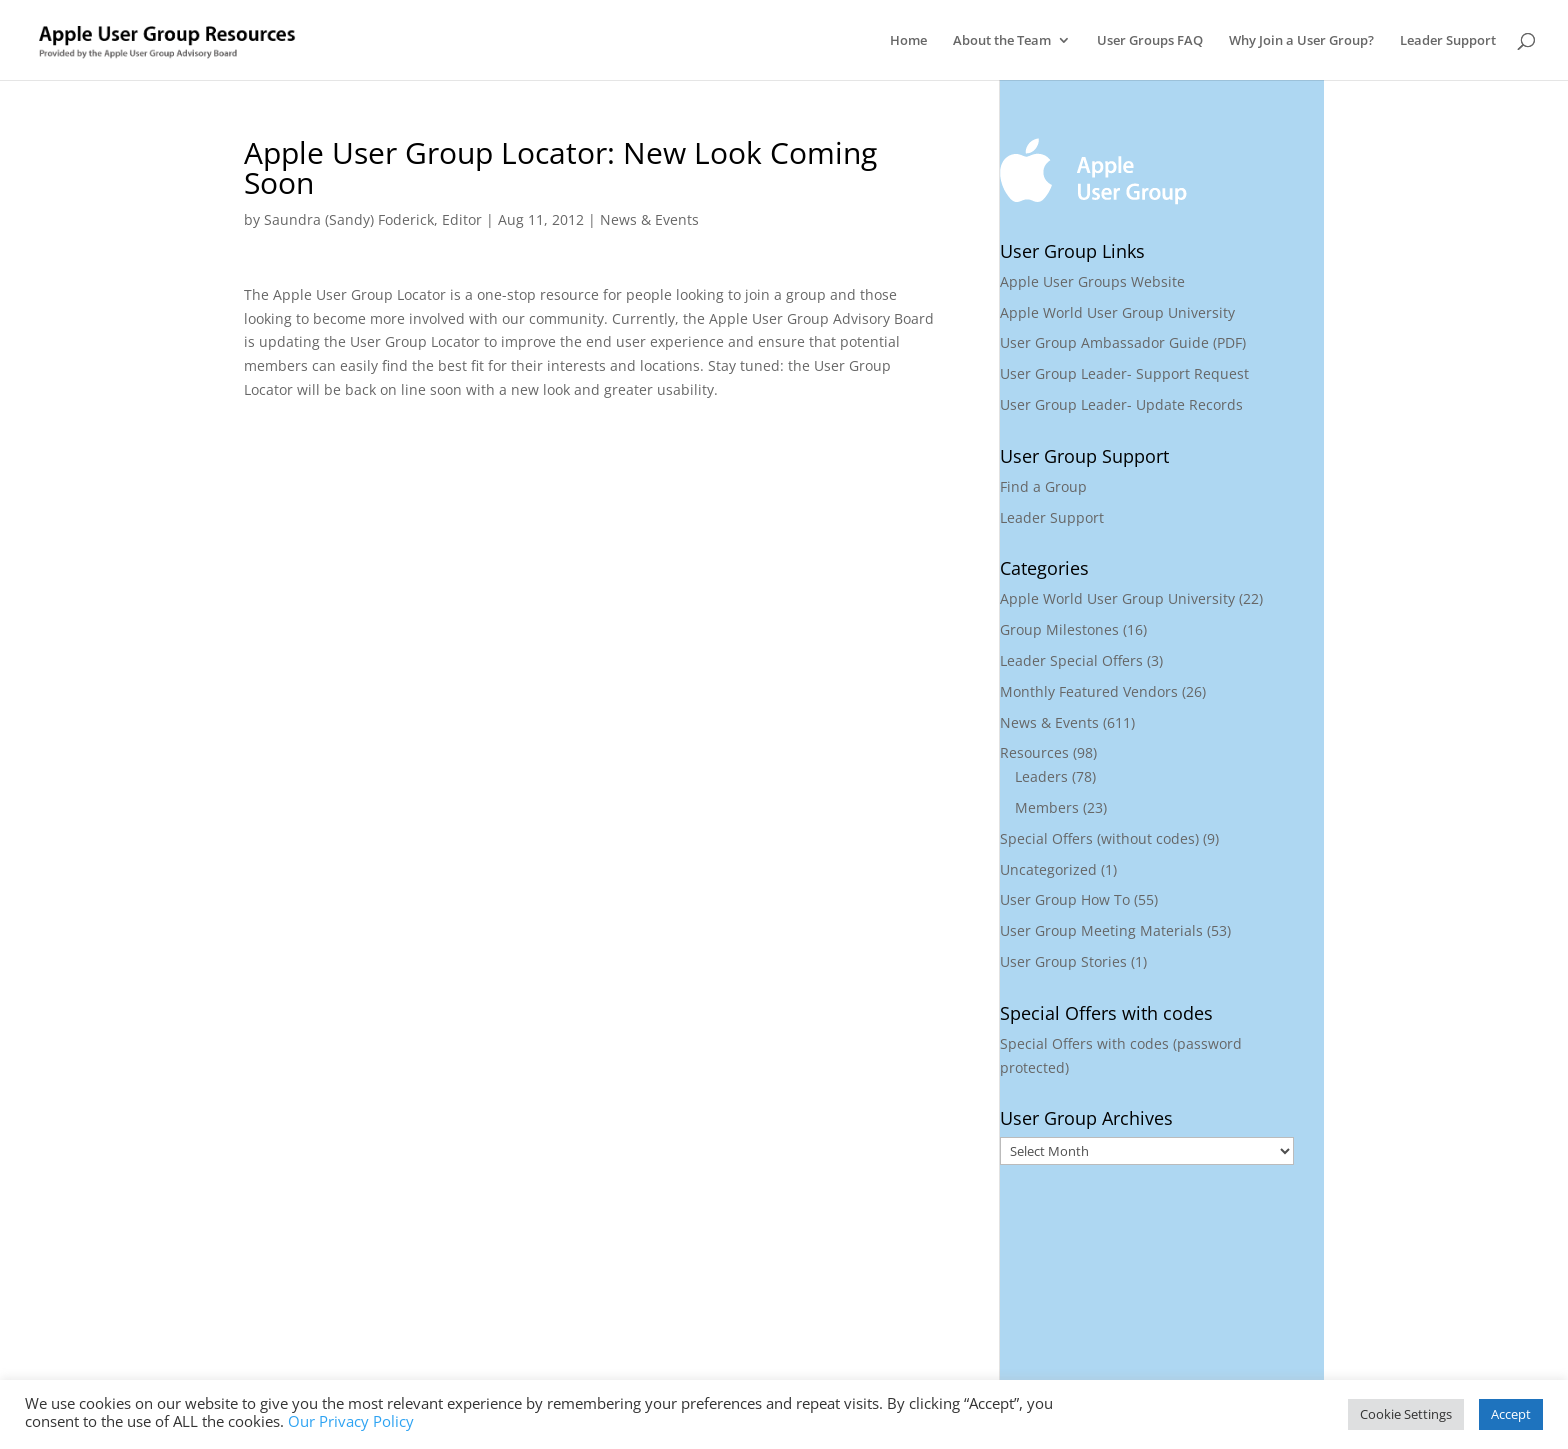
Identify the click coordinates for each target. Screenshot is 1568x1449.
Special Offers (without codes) (1099, 838)
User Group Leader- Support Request (1124, 373)
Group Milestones (1059, 629)
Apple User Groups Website (1092, 281)
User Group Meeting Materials (1101, 930)
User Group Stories (1063, 961)
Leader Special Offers (1071, 660)
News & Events (649, 219)
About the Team (1002, 41)
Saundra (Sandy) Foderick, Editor (373, 219)
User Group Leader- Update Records (1121, 404)
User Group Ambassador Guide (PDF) (1123, 342)
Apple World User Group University (1117, 312)
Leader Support (1448, 41)
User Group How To (1065, 899)
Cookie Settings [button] (1406, 1414)
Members (1047, 807)
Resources (1034, 752)
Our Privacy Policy (351, 1421)
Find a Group (1043, 486)
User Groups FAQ (1150, 41)
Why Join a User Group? (1301, 41)
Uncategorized (1048, 869)
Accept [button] (1511, 1414)
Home (908, 41)
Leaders (1041, 776)
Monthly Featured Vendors (1089, 691)
